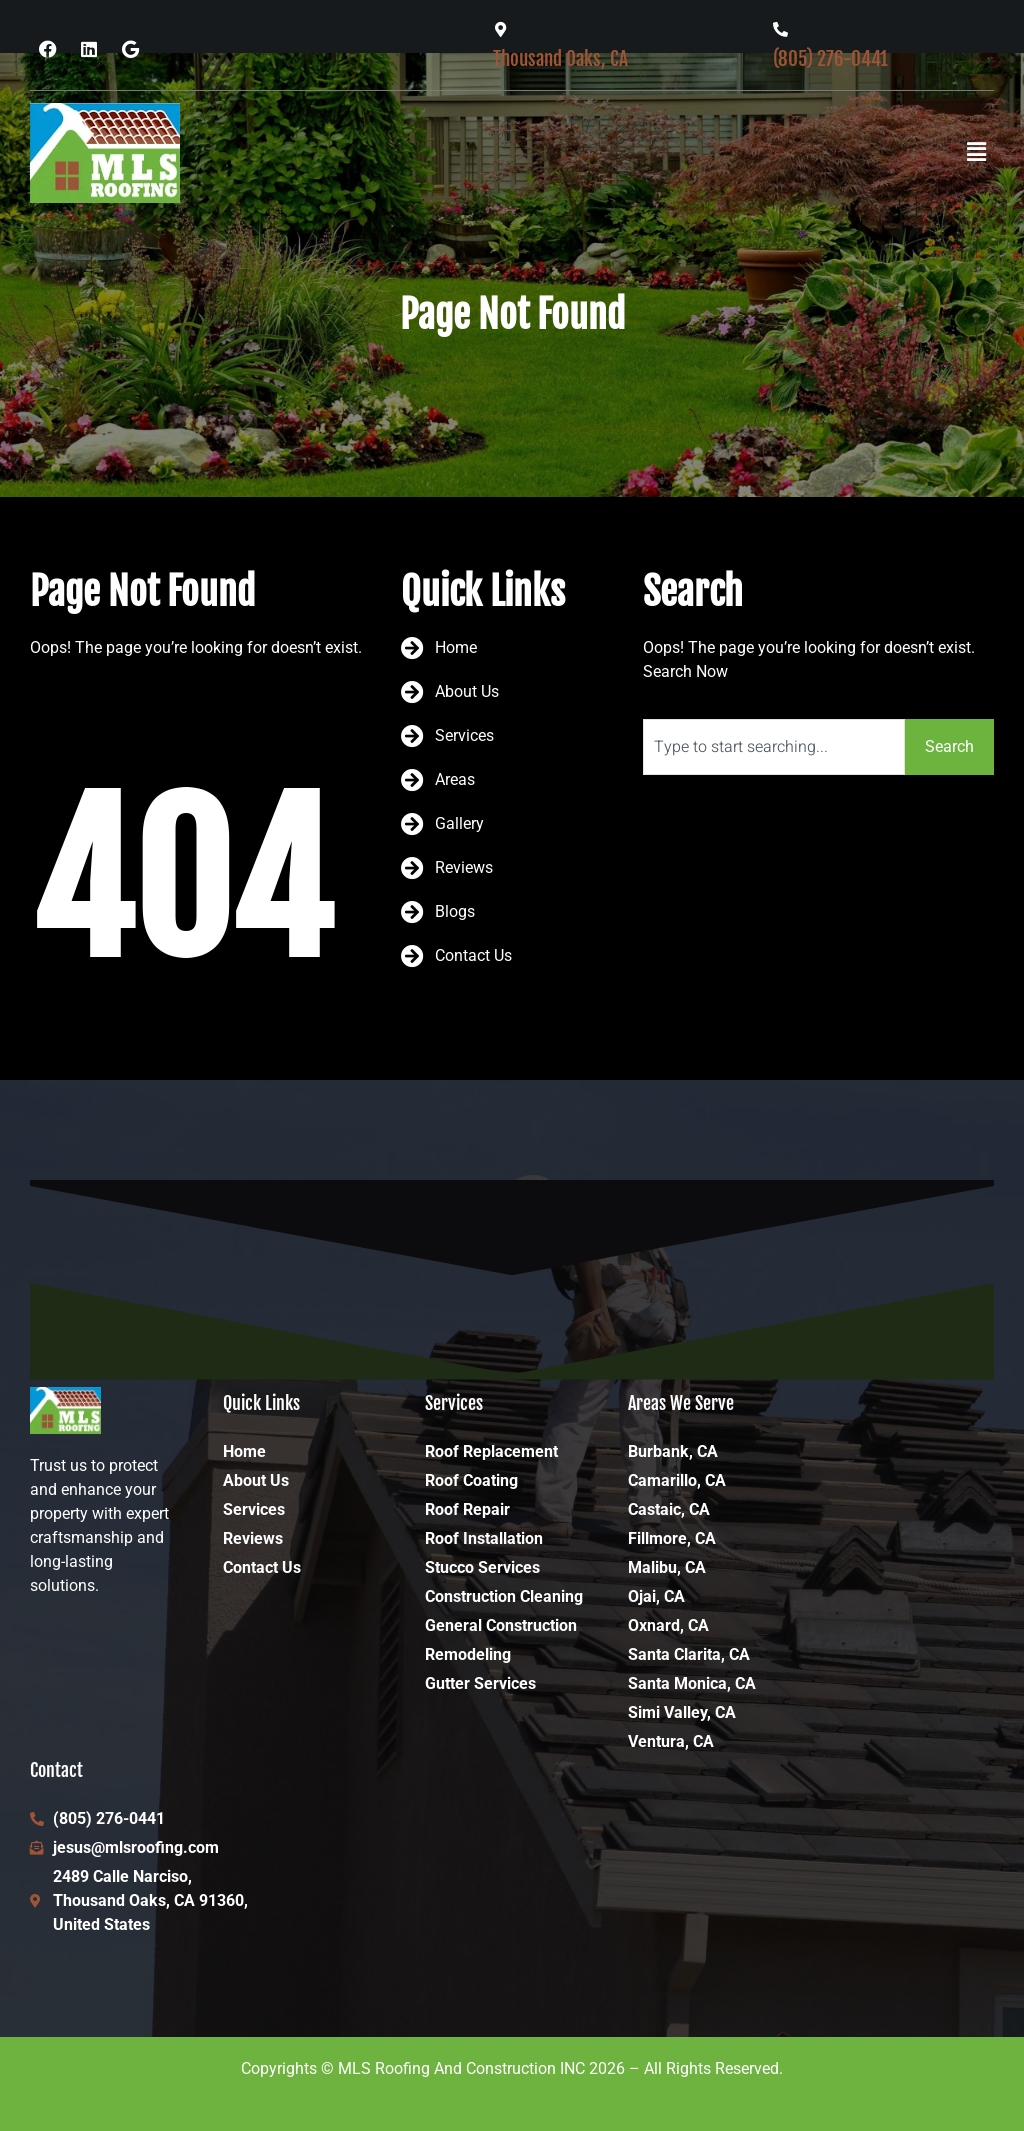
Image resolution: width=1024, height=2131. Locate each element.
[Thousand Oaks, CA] (500, 29)
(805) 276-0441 (830, 58)
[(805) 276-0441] (780, 29)
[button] (977, 153)
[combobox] (774, 747)
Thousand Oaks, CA (560, 58)
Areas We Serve (681, 1403)
